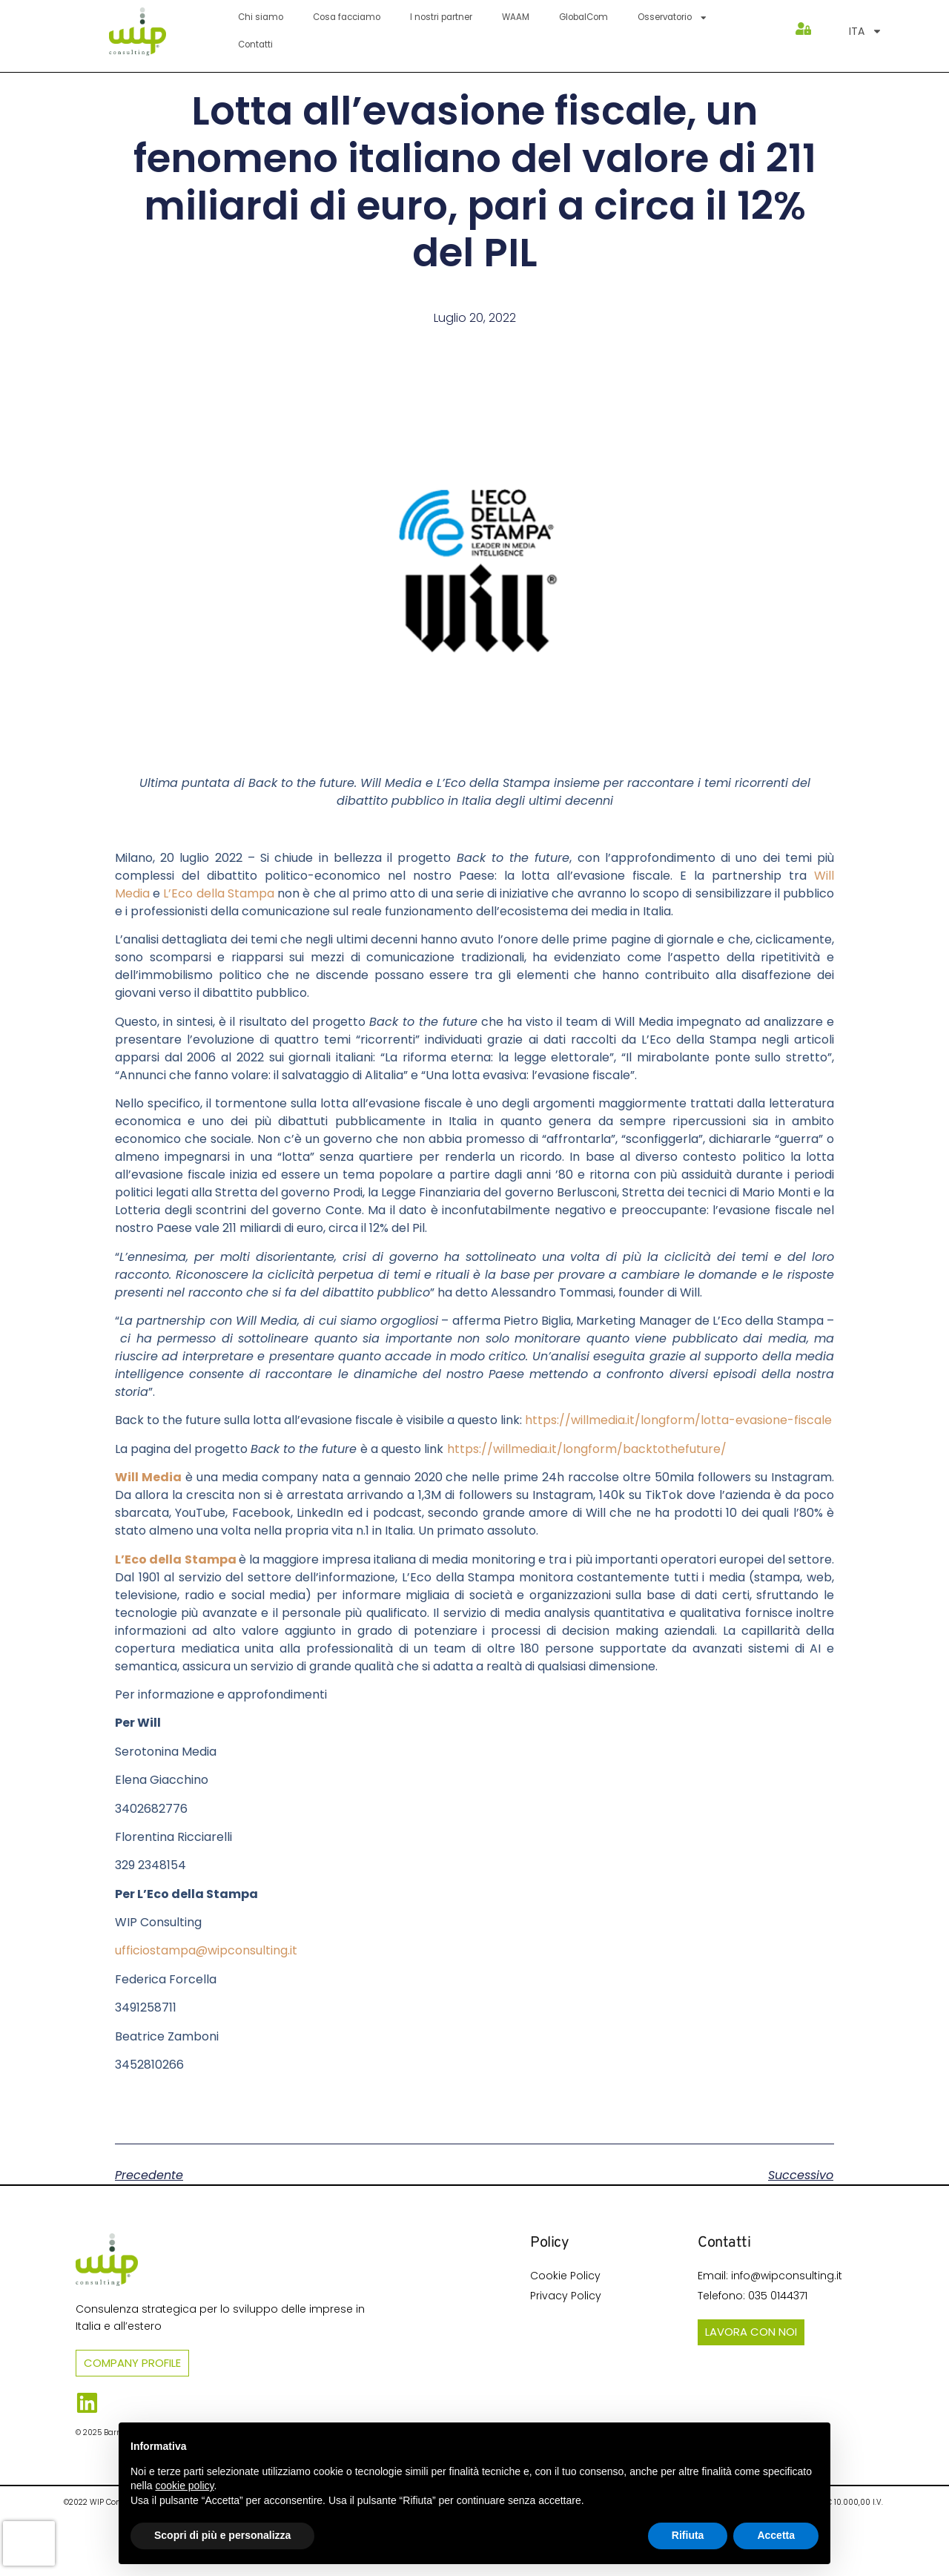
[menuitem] (865, 31)
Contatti (255, 44)
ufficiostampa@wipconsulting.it (206, 1950)
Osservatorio (673, 18)
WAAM (515, 17)
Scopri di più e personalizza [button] (222, 2535)
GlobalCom (583, 17)
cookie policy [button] (184, 2485)
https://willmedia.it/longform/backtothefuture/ (587, 1448)
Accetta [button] (776, 2535)
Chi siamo (260, 17)
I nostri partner (441, 17)
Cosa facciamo (346, 17)
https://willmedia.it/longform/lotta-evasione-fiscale (678, 1420)
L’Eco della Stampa (218, 893)
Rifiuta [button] (688, 2535)
